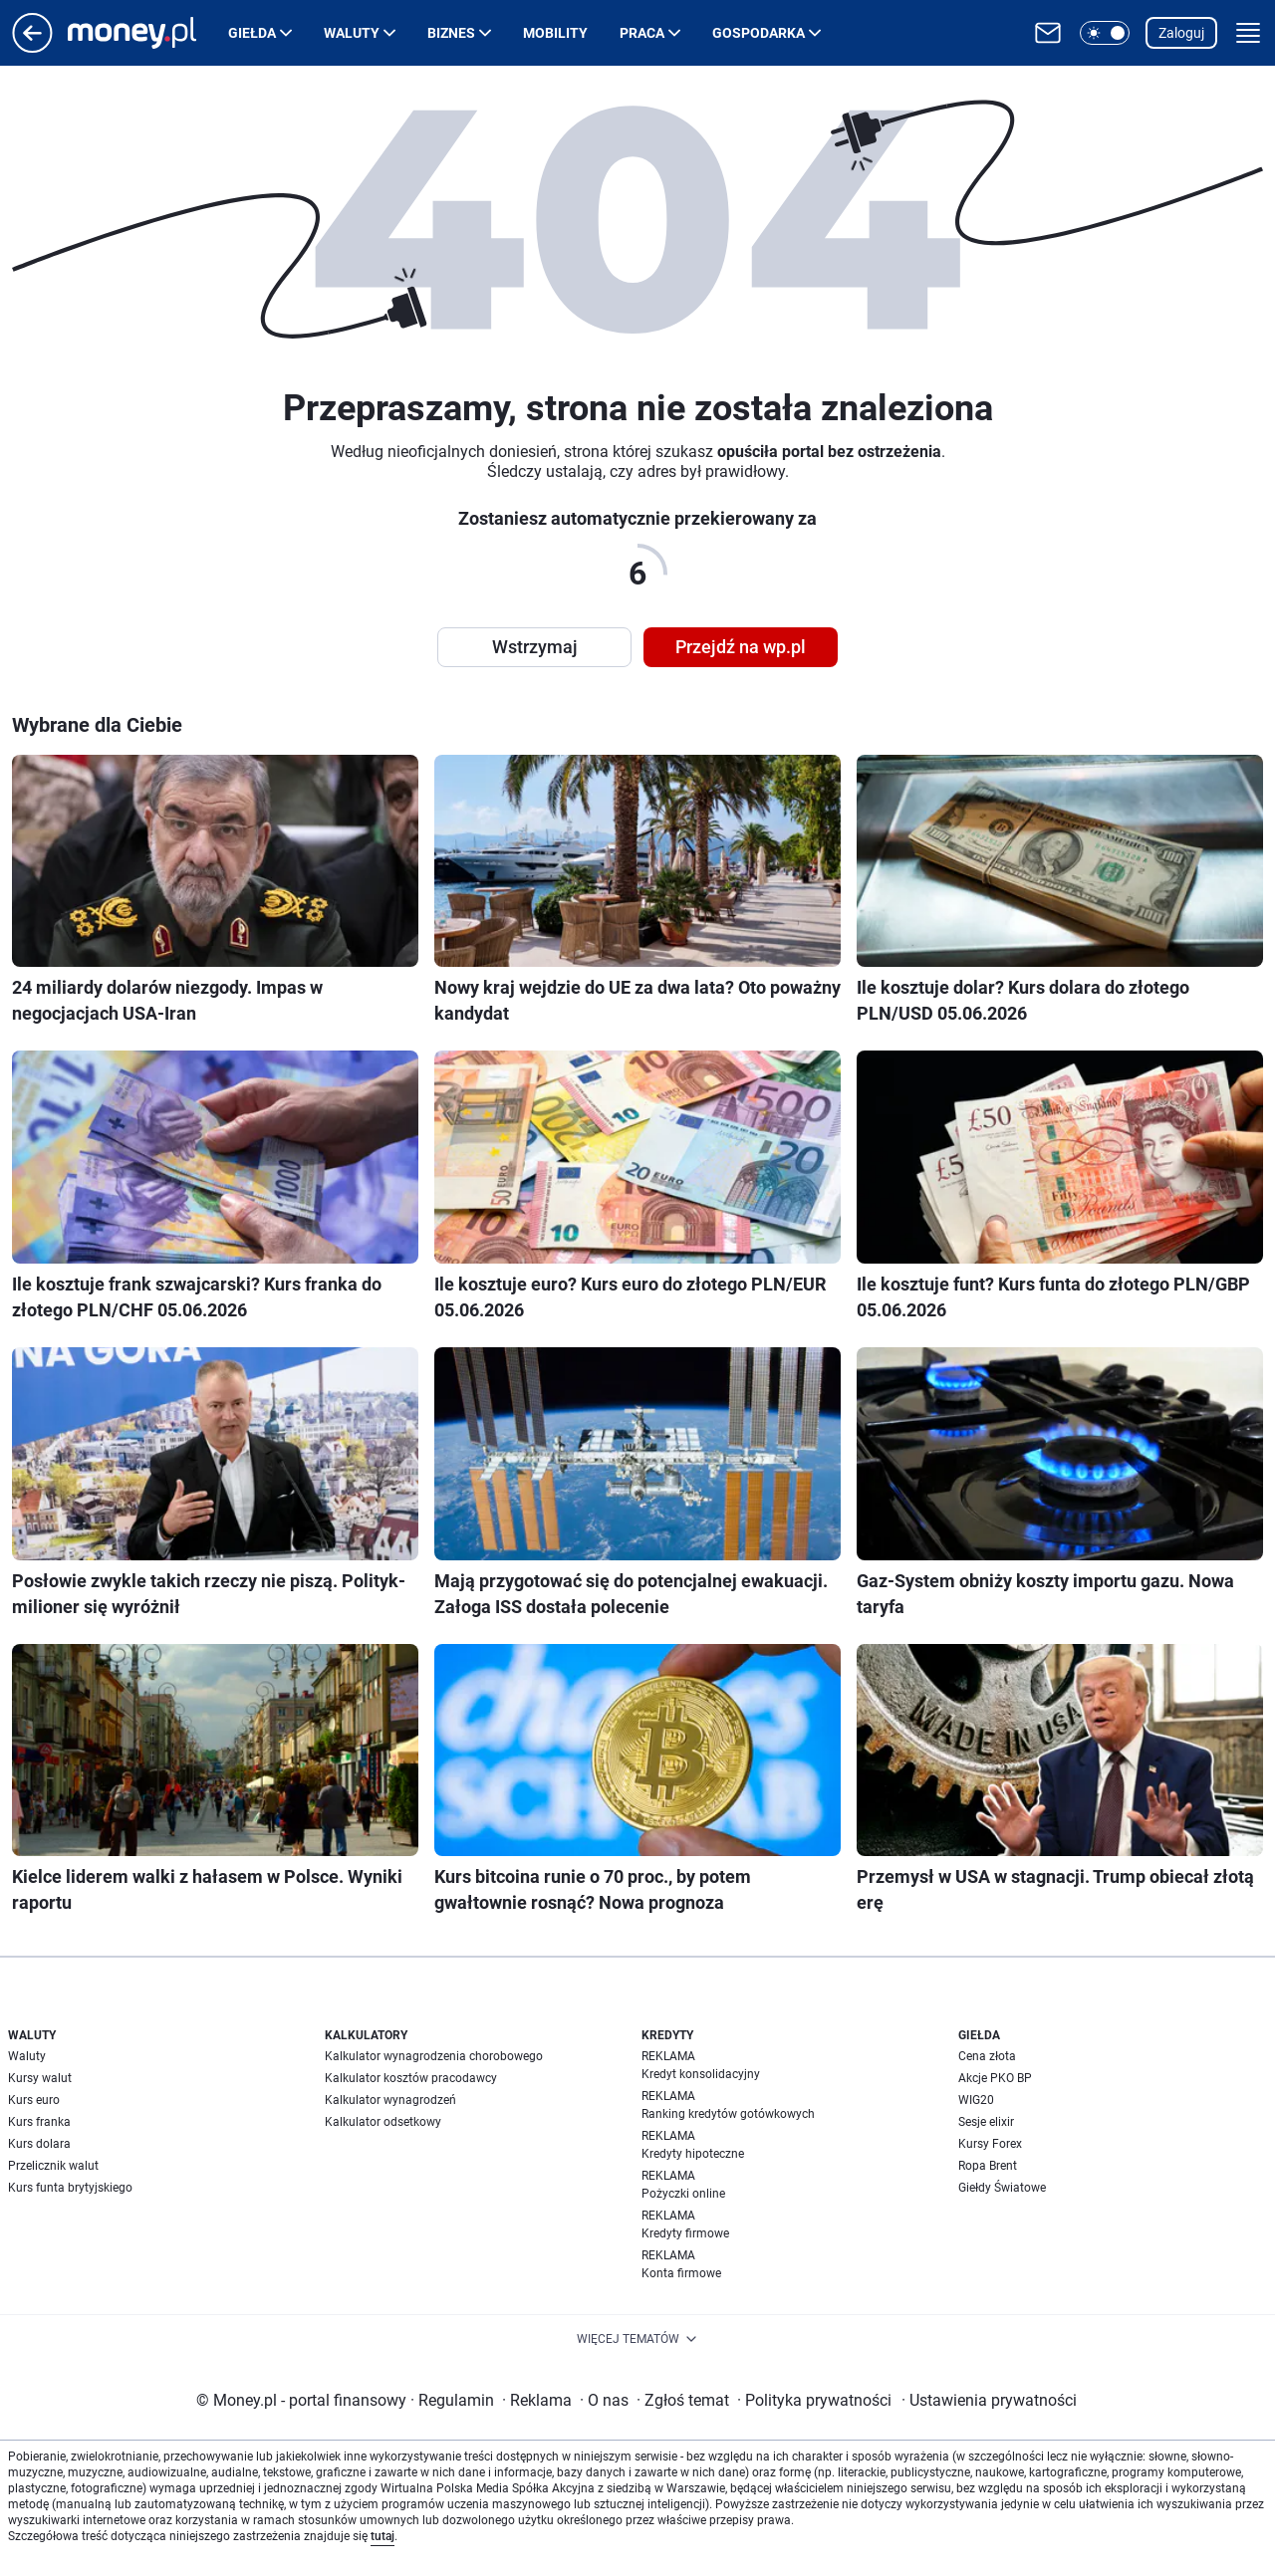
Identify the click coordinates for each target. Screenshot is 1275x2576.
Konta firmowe (681, 2273)
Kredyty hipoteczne (692, 2154)
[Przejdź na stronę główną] (32, 47)
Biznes (451, 33)
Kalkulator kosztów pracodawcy (411, 2078)
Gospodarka (758, 33)
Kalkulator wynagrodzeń (390, 2100)
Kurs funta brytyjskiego (70, 2188)
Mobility (555, 33)
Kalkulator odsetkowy (383, 2122)
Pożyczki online (683, 2194)
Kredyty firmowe (685, 2233)
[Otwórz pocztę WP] (1048, 33)
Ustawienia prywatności (989, 2400)
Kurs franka (39, 2122)
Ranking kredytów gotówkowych (728, 2114)
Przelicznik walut (53, 2166)
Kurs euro (34, 2100)
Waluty (352, 33)
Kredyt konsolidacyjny (700, 2074)
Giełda (252, 33)
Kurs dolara (39, 2144)
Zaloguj (1181, 33)
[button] (1105, 33)
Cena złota (987, 2056)
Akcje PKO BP (995, 2078)
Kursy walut (40, 2078)
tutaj (382, 2536)
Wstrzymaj (535, 646)
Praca (642, 33)
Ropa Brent (987, 2166)
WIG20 (976, 2100)
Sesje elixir (986, 2122)
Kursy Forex (990, 2144)
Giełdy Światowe (1002, 2188)
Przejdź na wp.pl (740, 646)
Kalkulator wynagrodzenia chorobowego (434, 2056)
